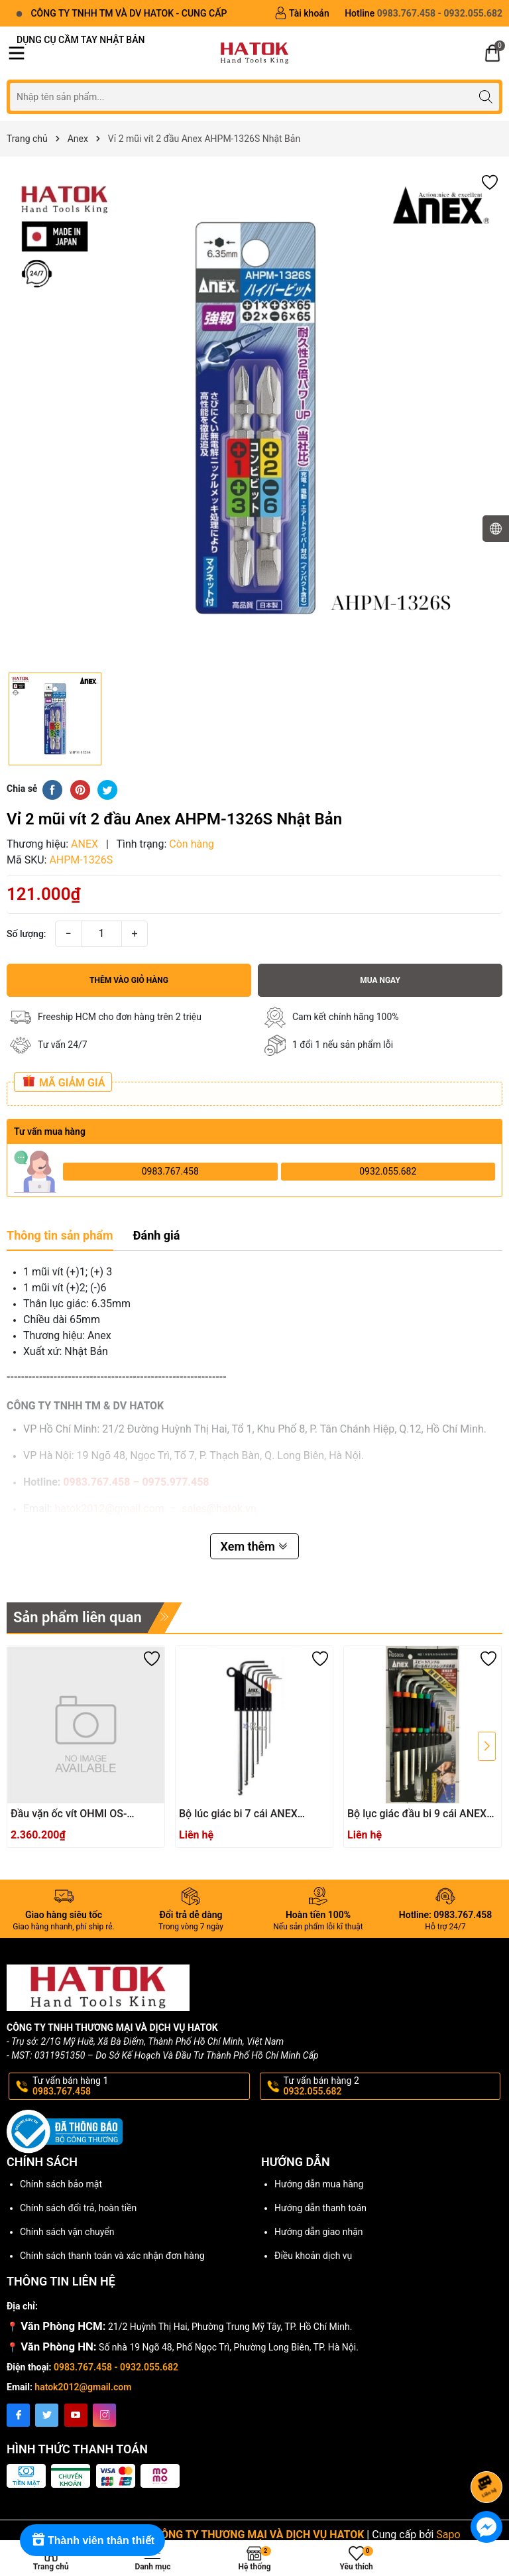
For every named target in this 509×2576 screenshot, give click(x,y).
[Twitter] (46, 2415)
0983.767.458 (170, 1171)
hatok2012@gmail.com (82, 2387)
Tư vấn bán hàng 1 (139, 2086)
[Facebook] (18, 2415)
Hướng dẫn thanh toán (320, 2208)
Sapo (448, 2534)
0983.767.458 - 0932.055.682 (116, 2367)
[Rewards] (92, 2540)
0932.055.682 (387, 1171)
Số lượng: (26, 934)
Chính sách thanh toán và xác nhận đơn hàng (112, 2255)
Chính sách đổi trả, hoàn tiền (78, 2208)
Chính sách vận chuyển (67, 2231)
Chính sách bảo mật (61, 2184)
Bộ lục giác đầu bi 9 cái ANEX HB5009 (416, 1814)
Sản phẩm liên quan (77, 1617)
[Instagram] (104, 2415)
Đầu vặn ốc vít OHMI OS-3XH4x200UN (69, 1814)
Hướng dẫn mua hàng (318, 2184)
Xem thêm (255, 1546)
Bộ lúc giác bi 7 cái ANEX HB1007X (238, 1814)
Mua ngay (380, 980)
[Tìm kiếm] (485, 96)
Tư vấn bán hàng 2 (391, 2086)
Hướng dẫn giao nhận (318, 2231)
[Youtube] (75, 2415)
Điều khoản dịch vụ (313, 2255)
